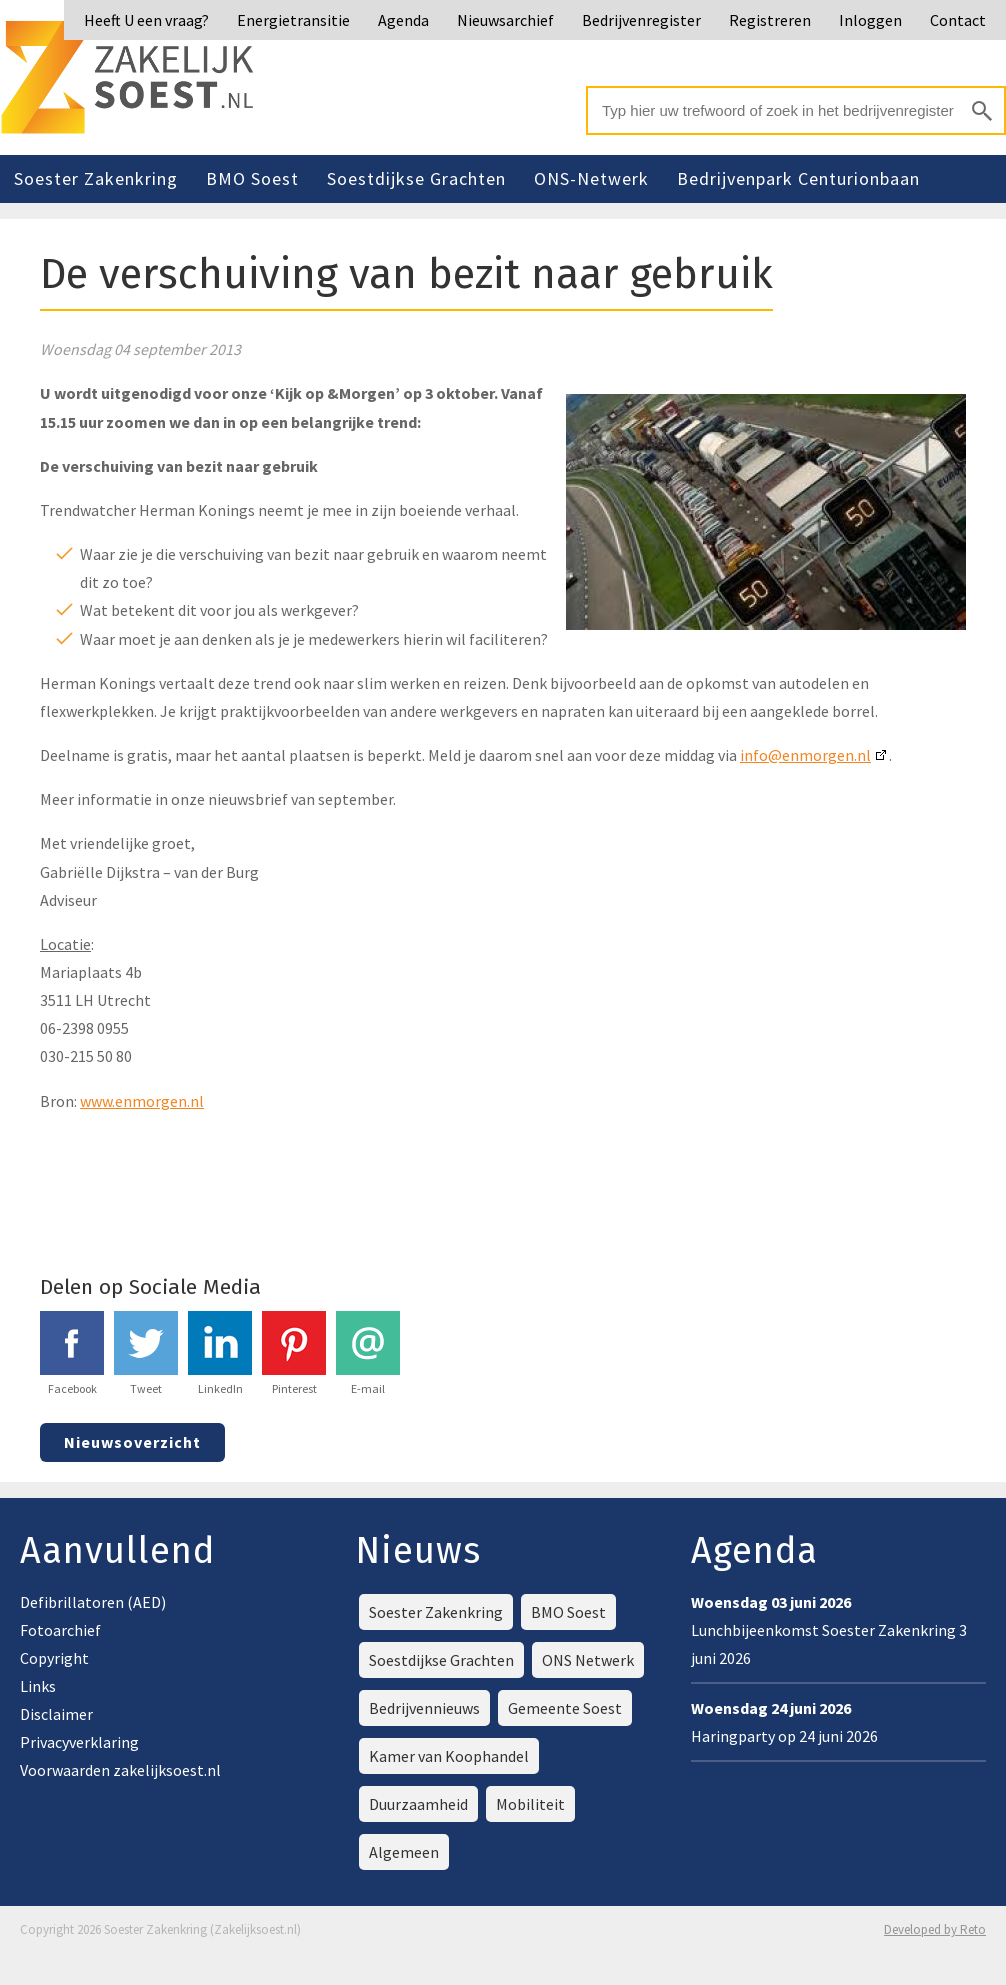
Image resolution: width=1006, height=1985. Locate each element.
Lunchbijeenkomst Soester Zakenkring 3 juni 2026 (829, 1630)
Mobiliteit (530, 1804)
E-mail (368, 1353)
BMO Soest (252, 178)
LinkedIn (220, 1353)
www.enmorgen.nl (142, 1101)
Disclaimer (56, 1714)
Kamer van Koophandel (449, 1756)
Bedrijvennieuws (424, 1708)
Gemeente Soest (565, 1708)
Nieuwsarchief (505, 20)
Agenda (403, 20)
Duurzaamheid (418, 1804)
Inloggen (870, 20)
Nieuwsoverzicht (132, 1442)
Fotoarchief (60, 1630)
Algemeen (404, 1852)
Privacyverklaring (79, 1742)
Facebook (72, 1353)
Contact (958, 20)
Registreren (770, 20)
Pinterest (294, 1353)
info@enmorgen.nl (805, 755)
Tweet (146, 1353)
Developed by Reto (935, 1929)
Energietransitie (293, 20)
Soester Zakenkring (96, 178)
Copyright (54, 1658)
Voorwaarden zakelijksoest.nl (120, 1770)
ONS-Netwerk (591, 178)
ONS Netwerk (588, 1660)
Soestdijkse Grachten (416, 178)
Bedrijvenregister (641, 20)
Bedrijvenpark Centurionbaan (798, 178)
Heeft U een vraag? (146, 20)
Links (38, 1686)
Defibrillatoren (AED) (93, 1602)
